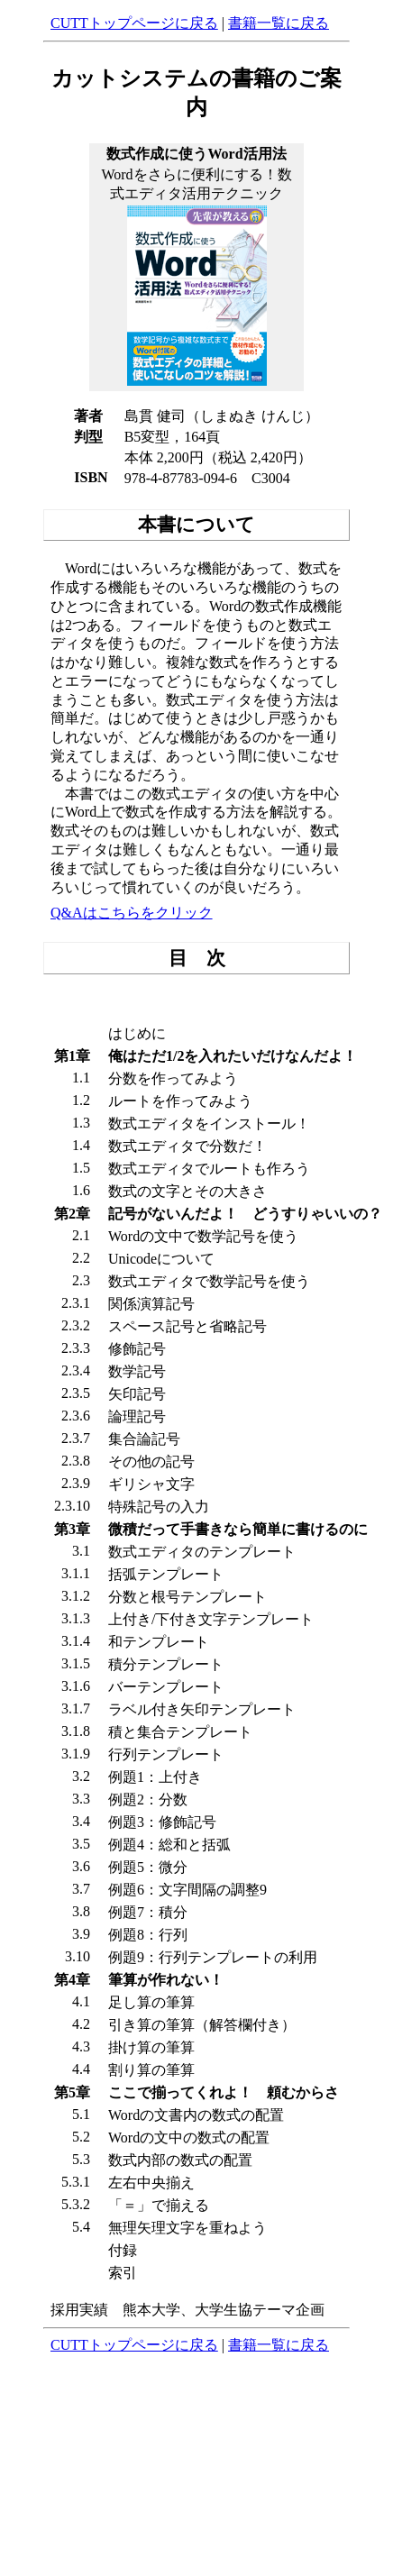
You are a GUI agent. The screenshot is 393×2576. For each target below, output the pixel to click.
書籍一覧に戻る (278, 23)
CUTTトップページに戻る (134, 23)
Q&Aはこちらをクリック (131, 912)
